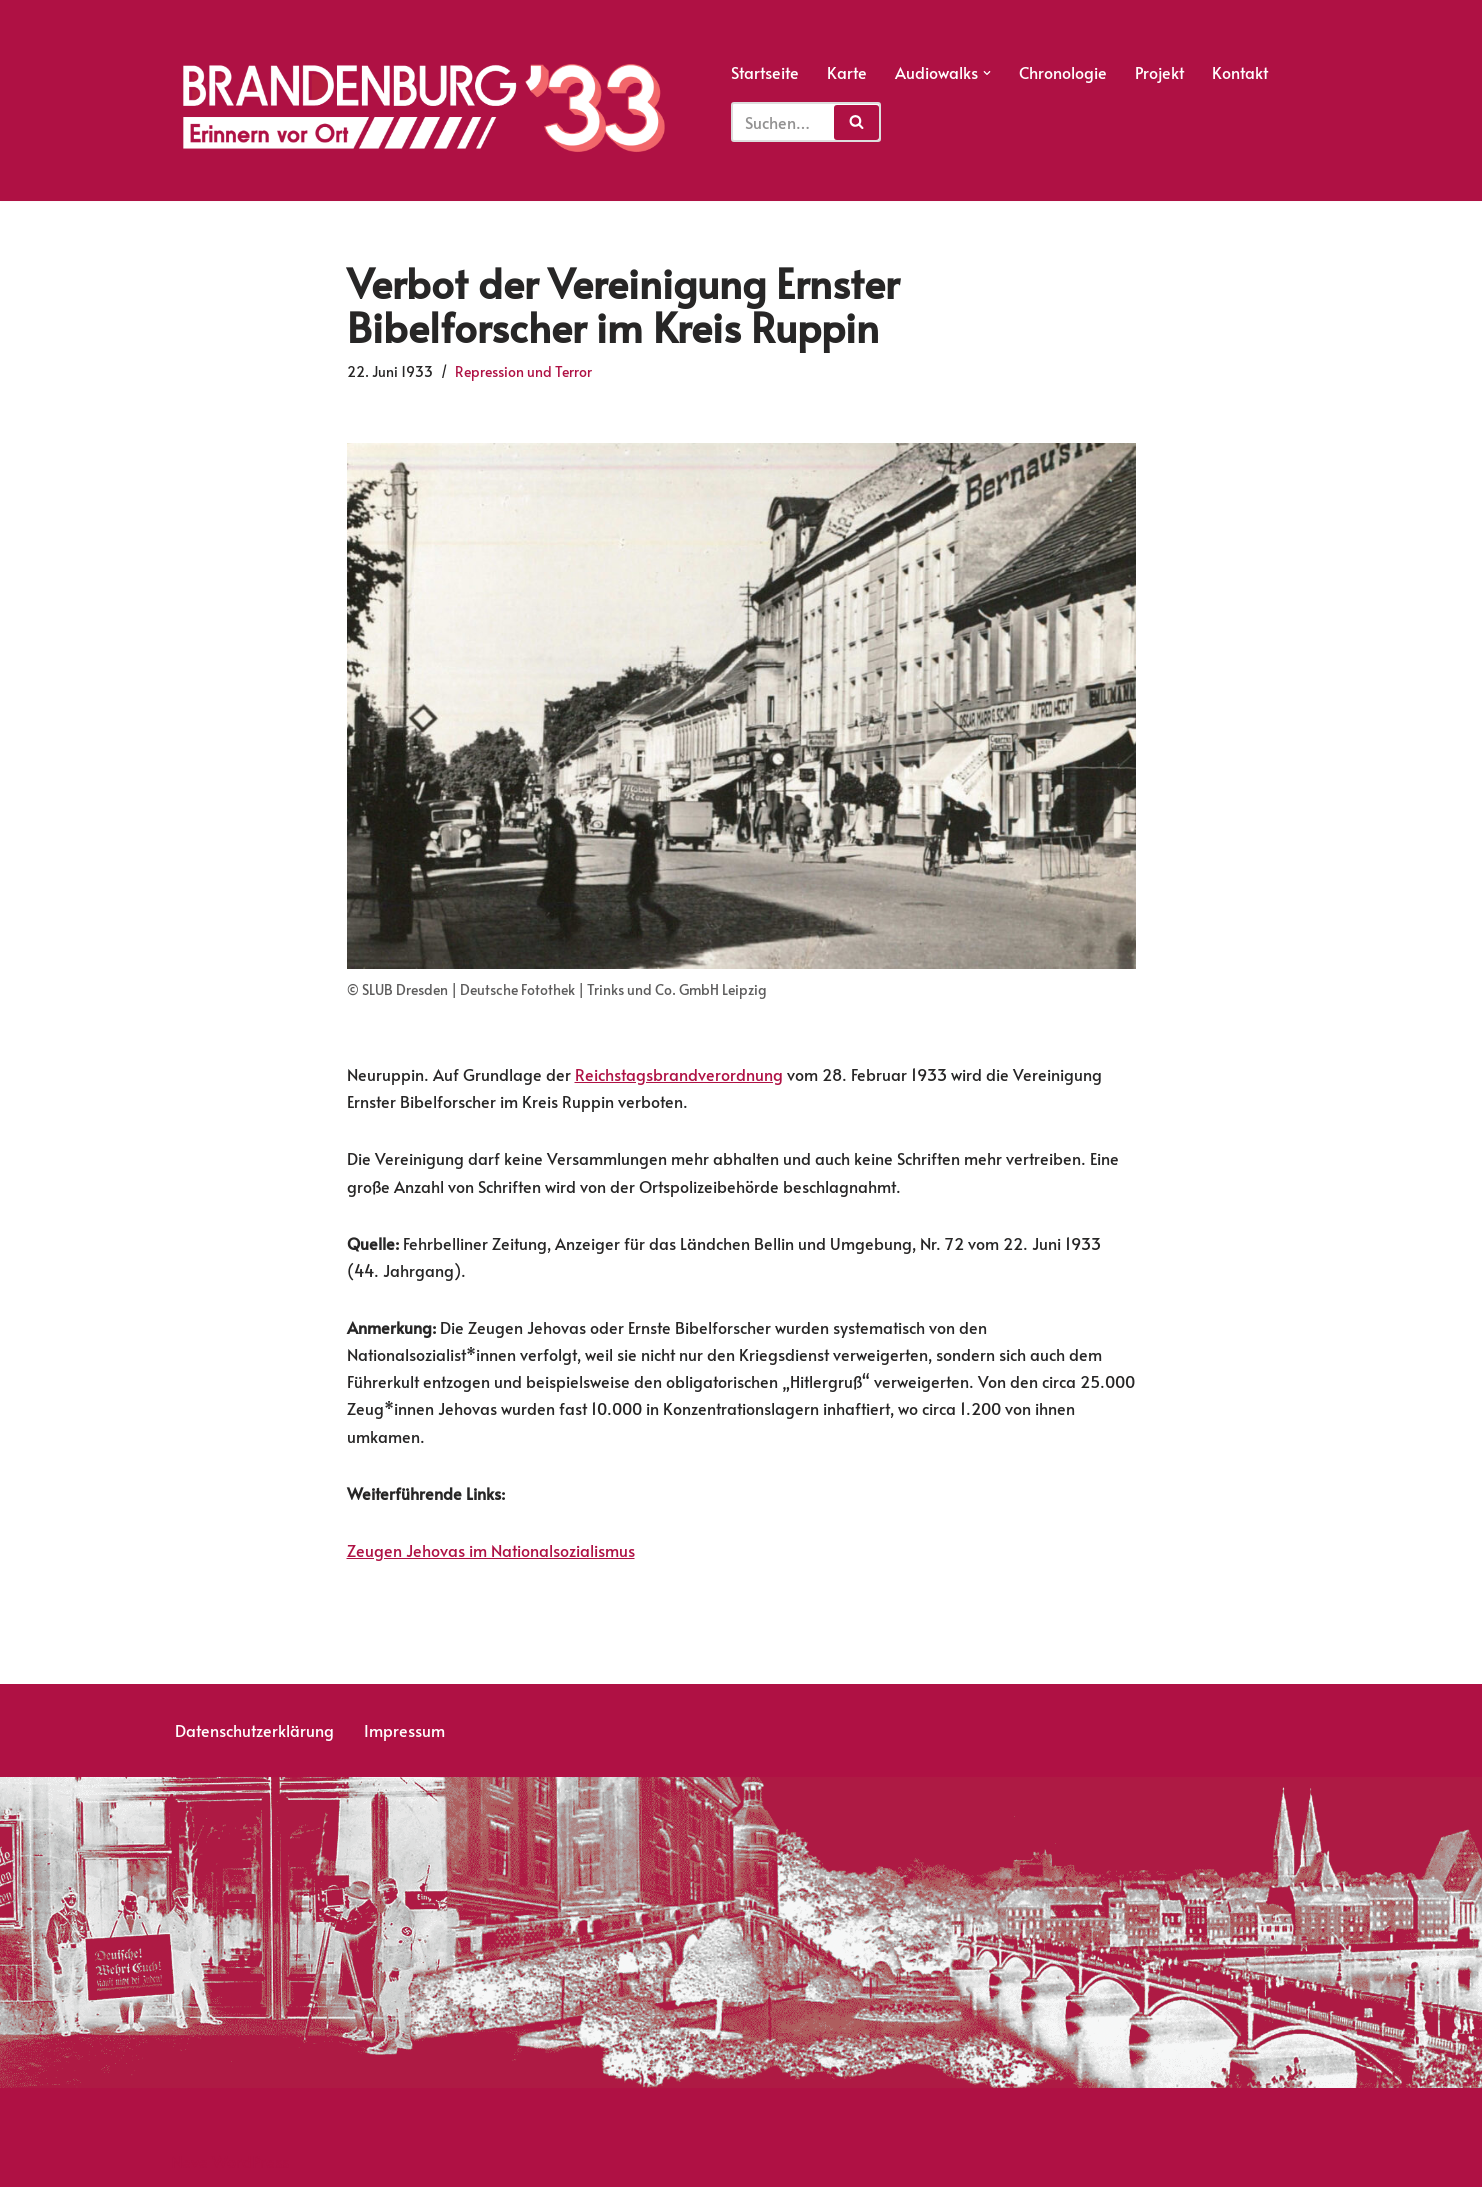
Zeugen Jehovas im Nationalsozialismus (491, 1550)
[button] (987, 73)
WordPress (250, 2162)
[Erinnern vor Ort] (421, 108)
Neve (189, 2162)
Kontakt (1240, 72)
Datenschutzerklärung (254, 1731)
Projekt (1159, 72)
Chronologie (1063, 72)
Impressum (404, 1731)
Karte (847, 72)
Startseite (765, 72)
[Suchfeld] (806, 122)
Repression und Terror (523, 371)
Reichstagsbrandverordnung (679, 1074)
